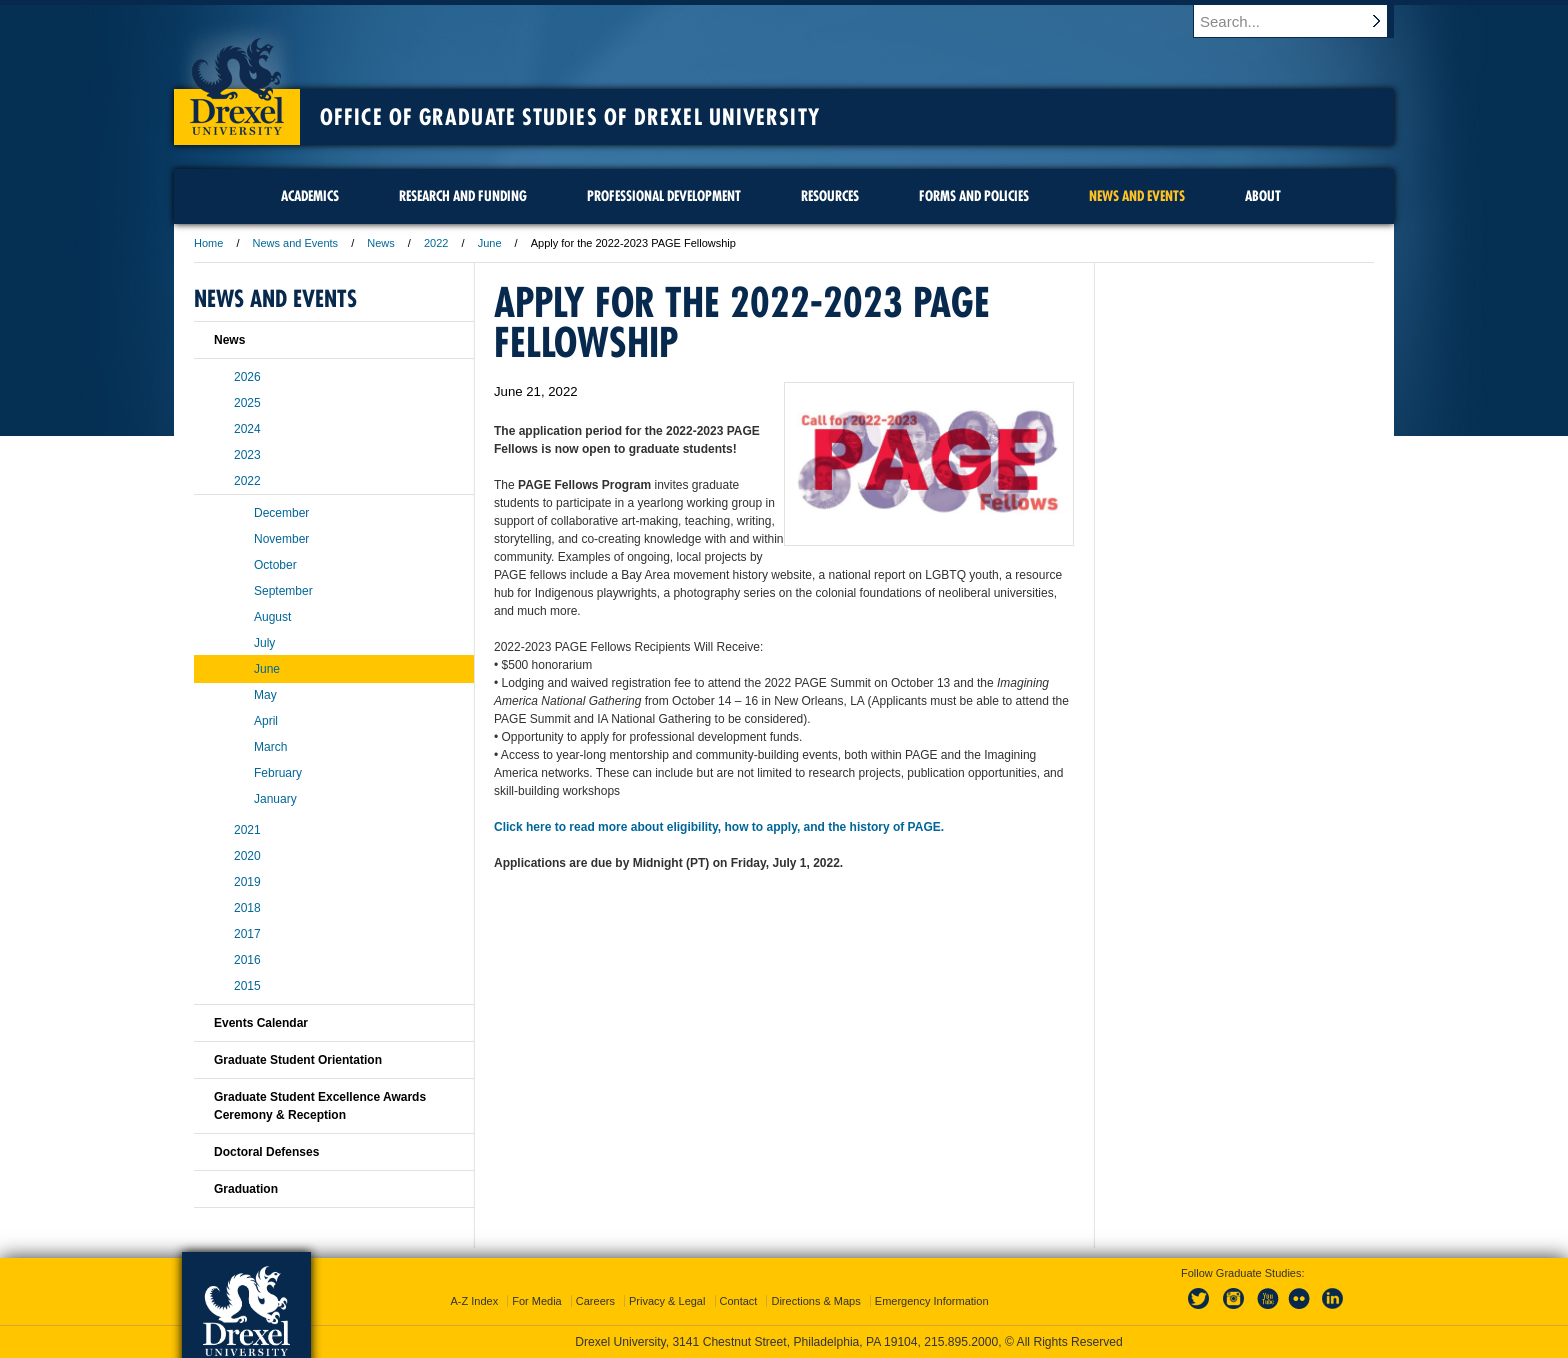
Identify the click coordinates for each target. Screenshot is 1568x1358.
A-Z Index (474, 1301)
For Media (537, 1301)
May (265, 695)
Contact (739, 1301)
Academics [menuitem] (310, 196)
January (275, 799)
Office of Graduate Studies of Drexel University (570, 117)
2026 (247, 377)
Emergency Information (932, 1301)
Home (208, 243)
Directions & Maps (815, 1301)
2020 (247, 856)
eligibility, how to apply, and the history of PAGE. (803, 827)
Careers (595, 1301)
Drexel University (237, 80)
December (281, 513)
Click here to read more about (578, 827)
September (283, 591)
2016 (247, 960)
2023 (247, 455)
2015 (247, 986)
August (272, 617)
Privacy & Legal (667, 1301)
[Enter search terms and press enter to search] (1303, 21)
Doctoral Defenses (266, 1152)
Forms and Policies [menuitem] (974, 196)
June (490, 243)
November (281, 539)
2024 (247, 429)
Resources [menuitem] (830, 196)
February (278, 773)
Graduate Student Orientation (298, 1060)
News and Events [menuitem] (1137, 196)
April (266, 721)
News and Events (296, 243)
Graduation (246, 1189)
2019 (247, 882)
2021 (247, 830)
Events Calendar (261, 1023)
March (270, 747)
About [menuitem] (1263, 196)
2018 (247, 908)
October (275, 565)
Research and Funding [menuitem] (463, 196)
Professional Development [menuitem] (664, 196)
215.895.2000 (961, 1342)
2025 (247, 403)
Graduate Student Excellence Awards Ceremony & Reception (320, 1106)
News (381, 243)
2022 (436, 243)
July (264, 643)
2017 (247, 934)
